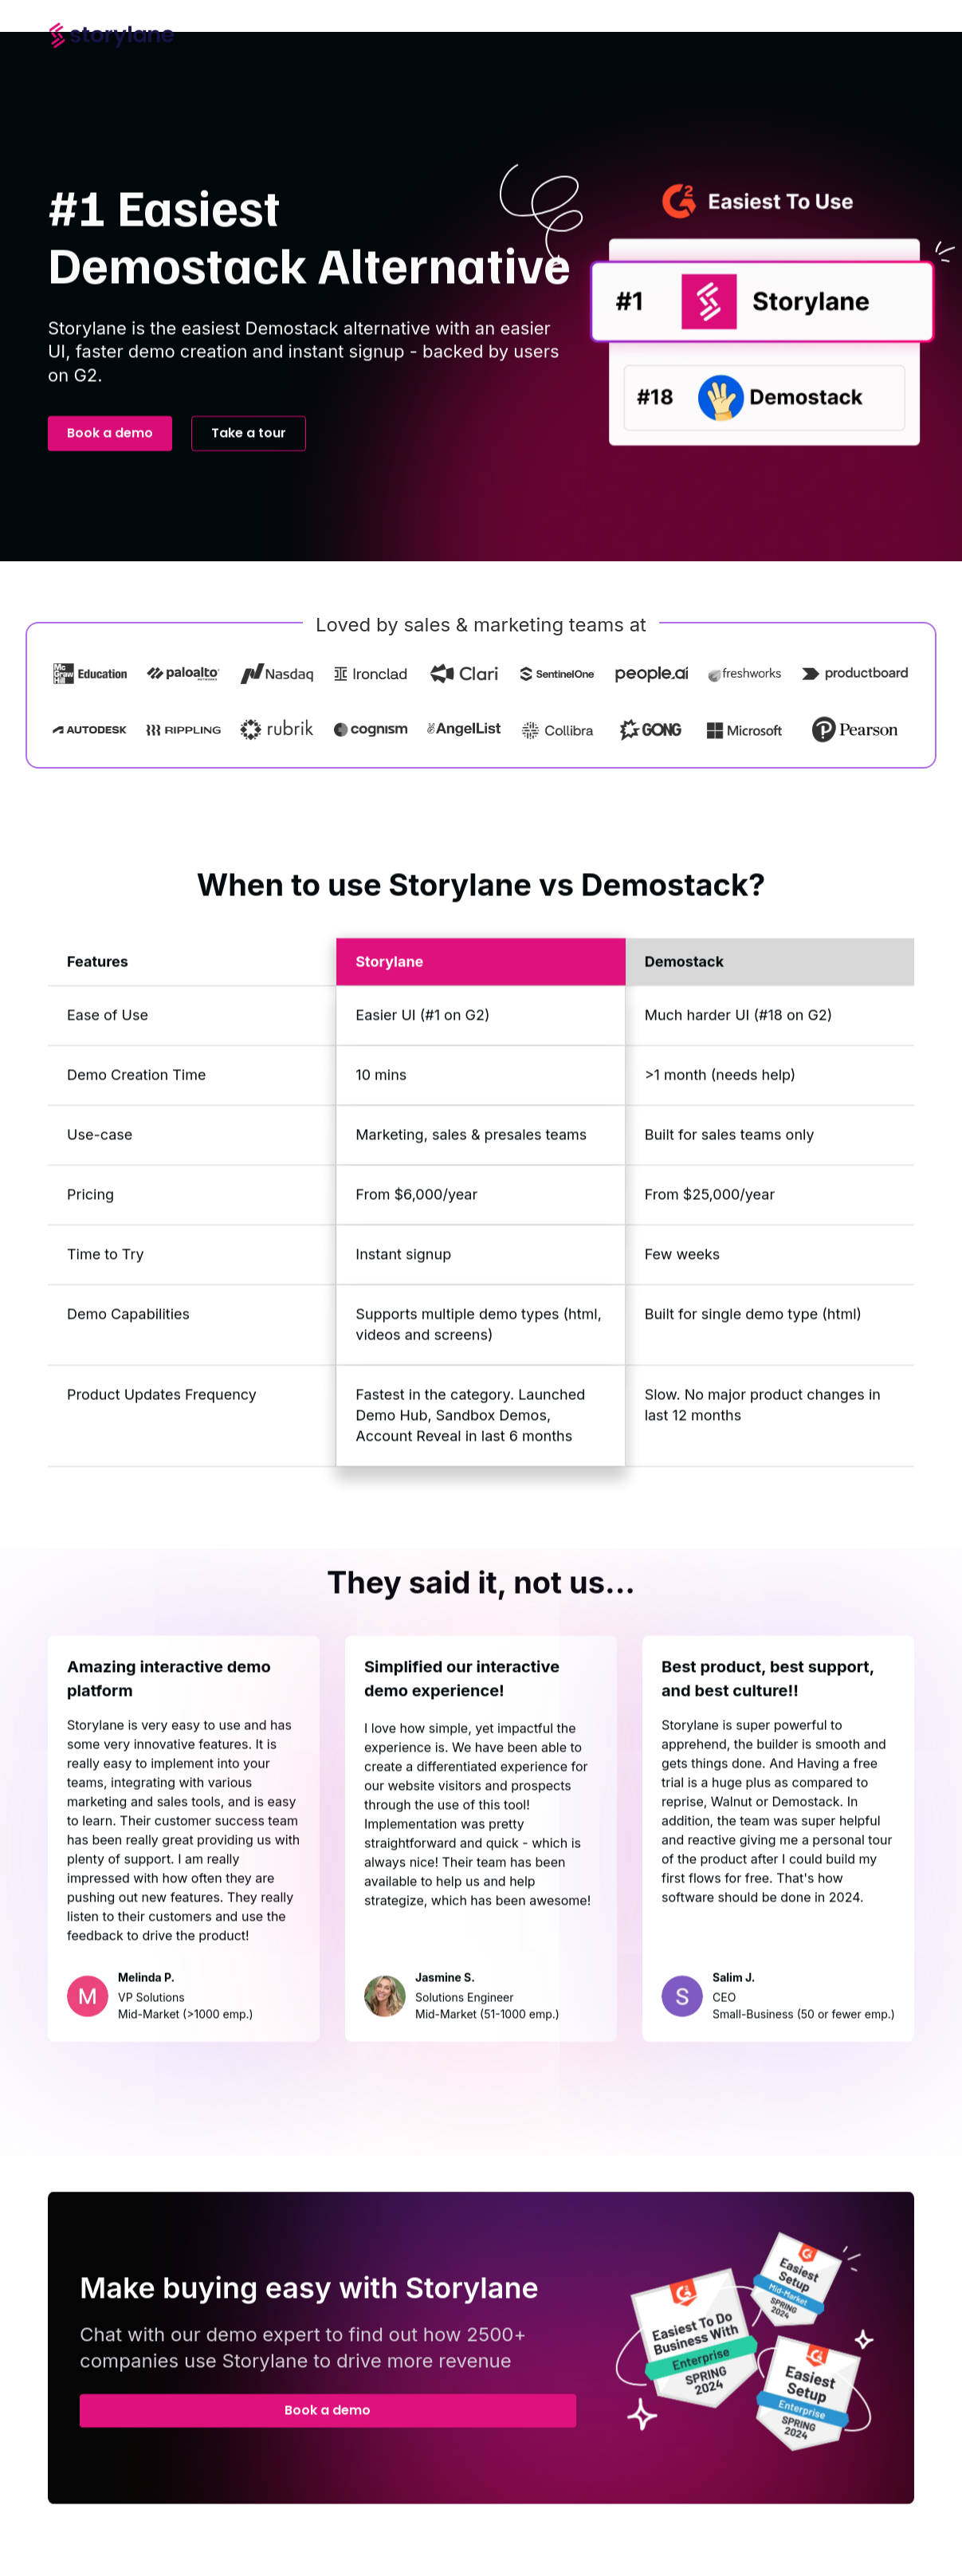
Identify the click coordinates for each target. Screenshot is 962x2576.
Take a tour (248, 446)
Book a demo (110, 446)
